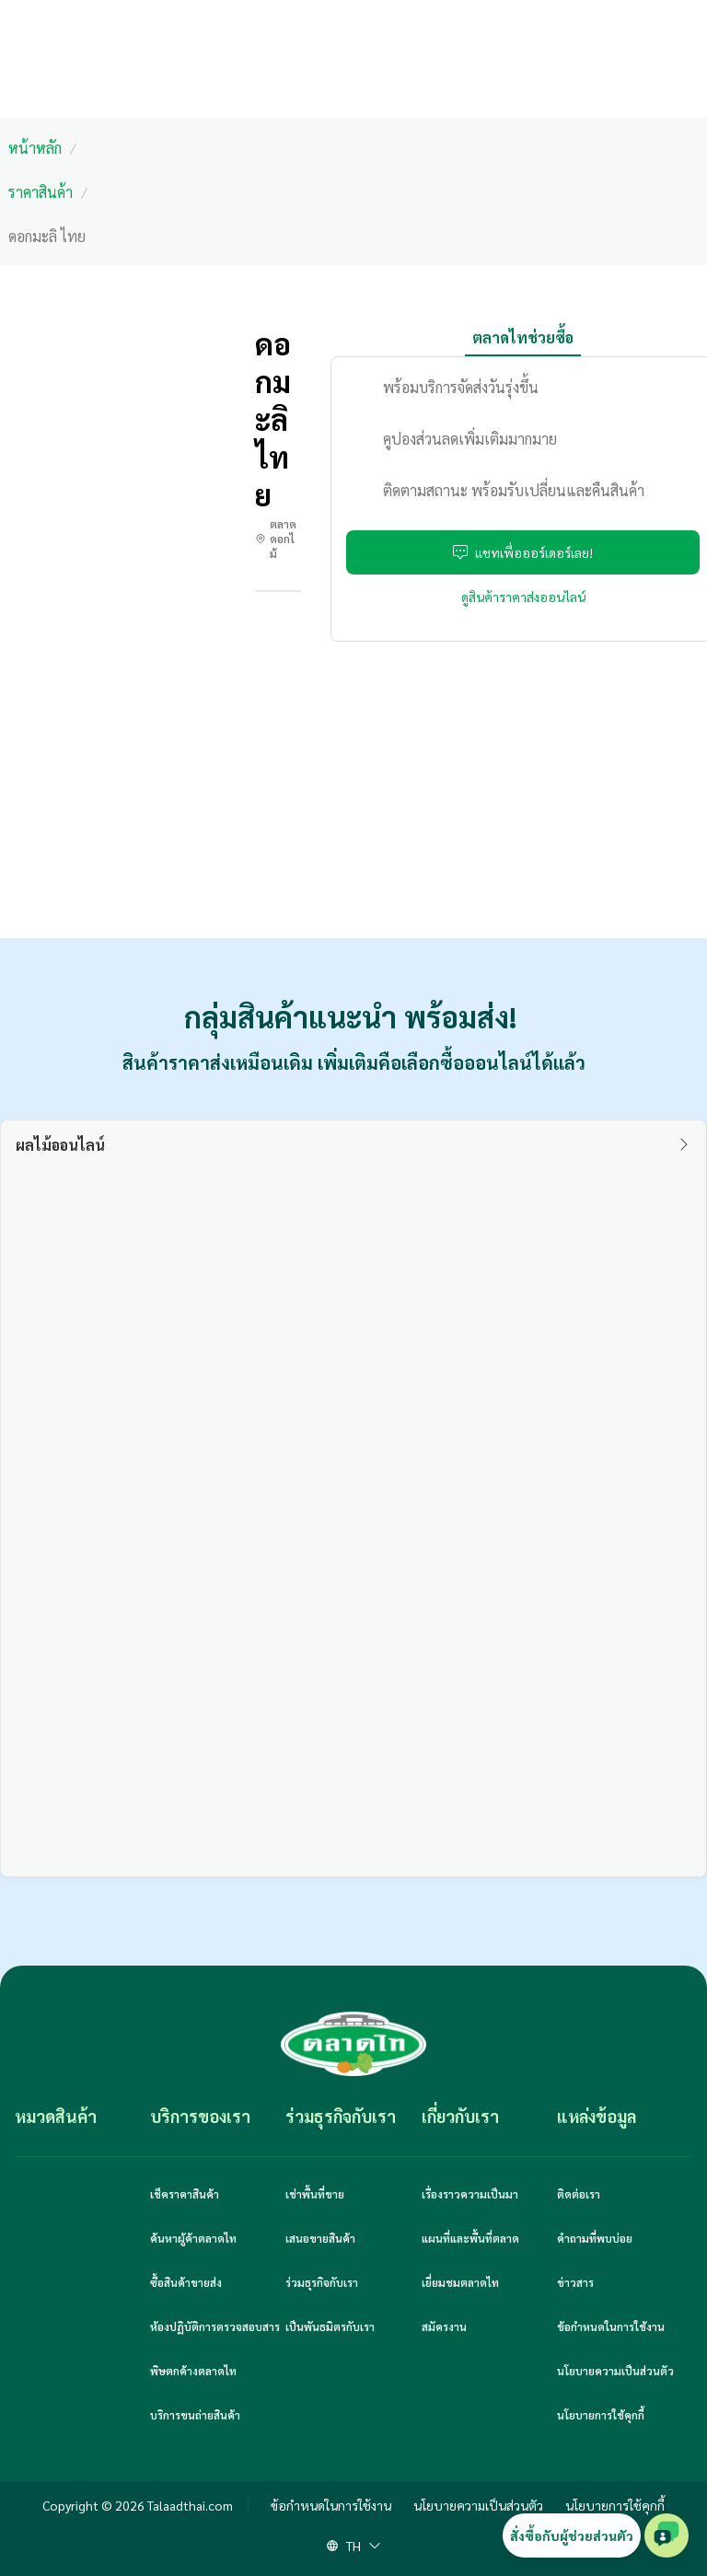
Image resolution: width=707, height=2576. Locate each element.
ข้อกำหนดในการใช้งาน (611, 2326)
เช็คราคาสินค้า (184, 2194)
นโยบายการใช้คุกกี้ (600, 2415)
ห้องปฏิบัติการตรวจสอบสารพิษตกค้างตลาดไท (215, 2348)
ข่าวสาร (575, 2282)
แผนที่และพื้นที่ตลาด (470, 2238)
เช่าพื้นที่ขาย (314, 2194)
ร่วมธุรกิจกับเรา (321, 2282)
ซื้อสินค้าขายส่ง (186, 2282)
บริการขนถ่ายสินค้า (195, 2415)
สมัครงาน (444, 2326)
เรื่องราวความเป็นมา (470, 2194)
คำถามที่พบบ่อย (594, 2238)
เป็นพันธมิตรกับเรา (330, 2326)
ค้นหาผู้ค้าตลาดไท (193, 2238)
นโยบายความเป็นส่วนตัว (615, 2370)
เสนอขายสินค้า (320, 2238)
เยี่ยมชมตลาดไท (460, 2282)
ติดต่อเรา (578, 2194)
